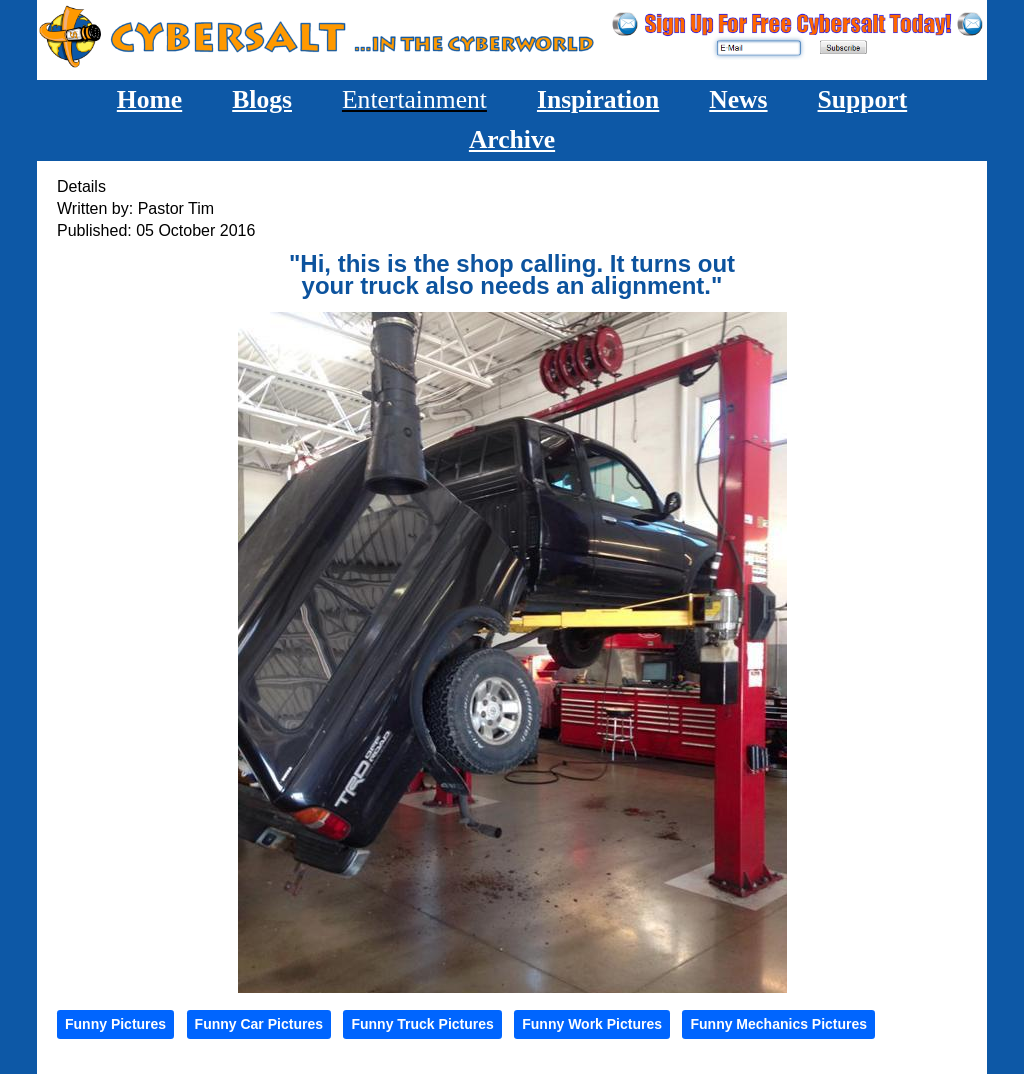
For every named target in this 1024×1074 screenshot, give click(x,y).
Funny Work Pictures (592, 1024)
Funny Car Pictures (259, 1024)
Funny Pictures (115, 1024)
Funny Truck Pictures (422, 1024)
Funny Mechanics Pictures (778, 1024)
